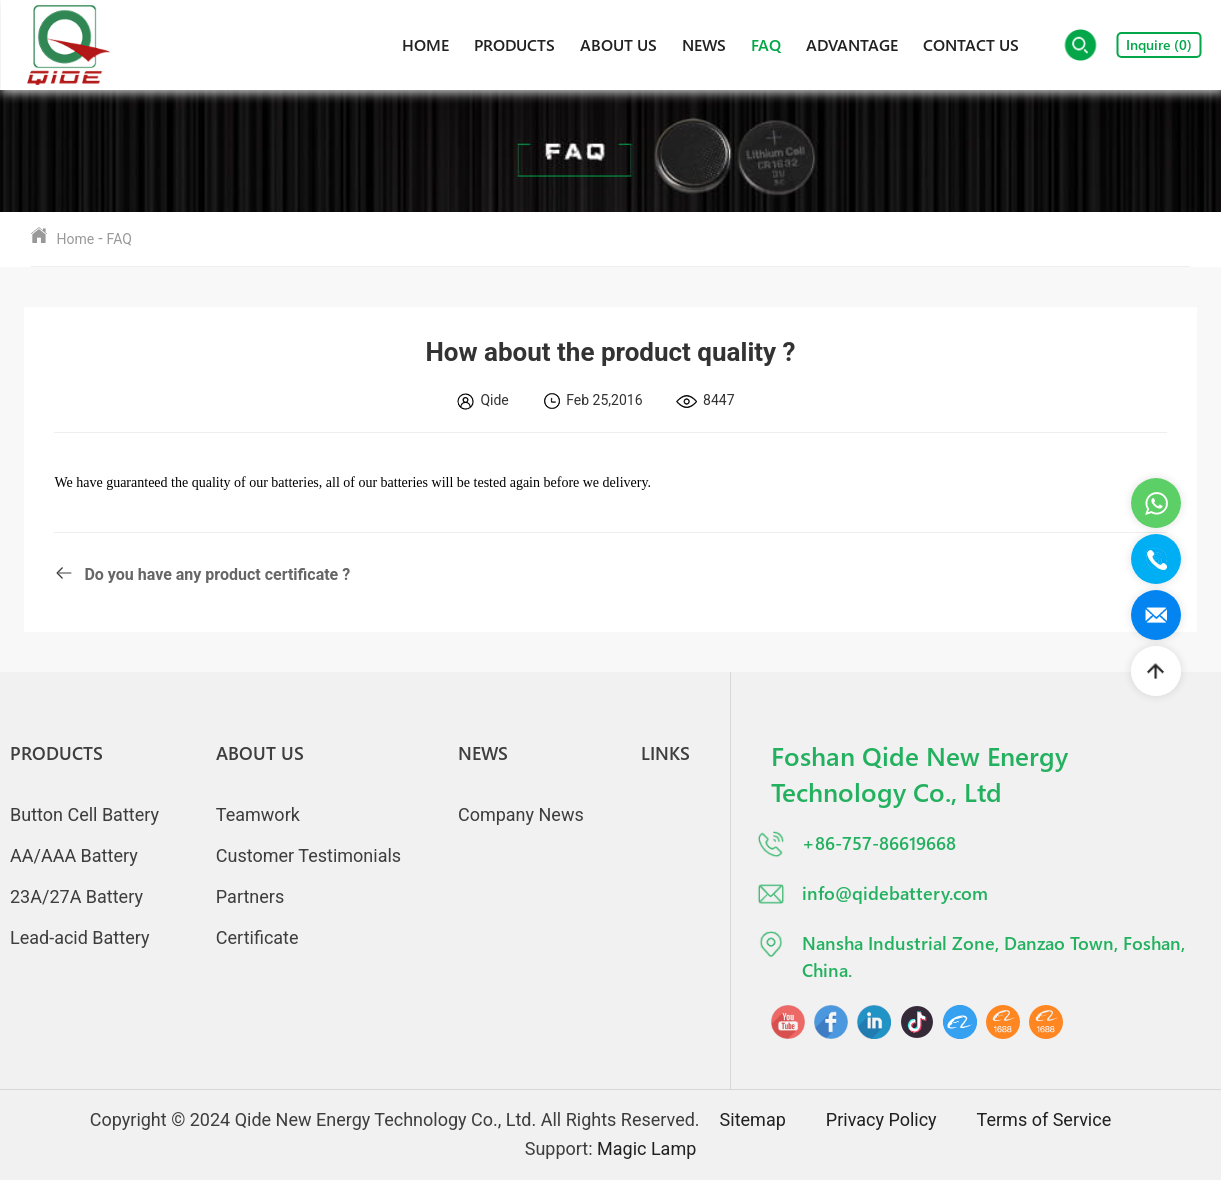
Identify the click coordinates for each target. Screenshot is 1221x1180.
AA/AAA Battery (74, 855)
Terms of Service (1044, 1119)
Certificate (257, 937)
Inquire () (1159, 44)
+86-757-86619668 (856, 844)
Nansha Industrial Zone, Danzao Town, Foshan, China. (970, 955)
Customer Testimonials (308, 855)
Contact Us (971, 44)
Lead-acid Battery (79, 937)
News (704, 44)
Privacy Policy (881, 1119)
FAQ (766, 44)
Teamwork (258, 814)
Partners (250, 896)
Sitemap (753, 1119)
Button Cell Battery (84, 814)
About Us (618, 44)
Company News (521, 814)
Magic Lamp (646, 1148)
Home (425, 44)
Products (514, 44)
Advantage (852, 44)
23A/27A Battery (76, 896)
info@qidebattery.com (872, 894)
